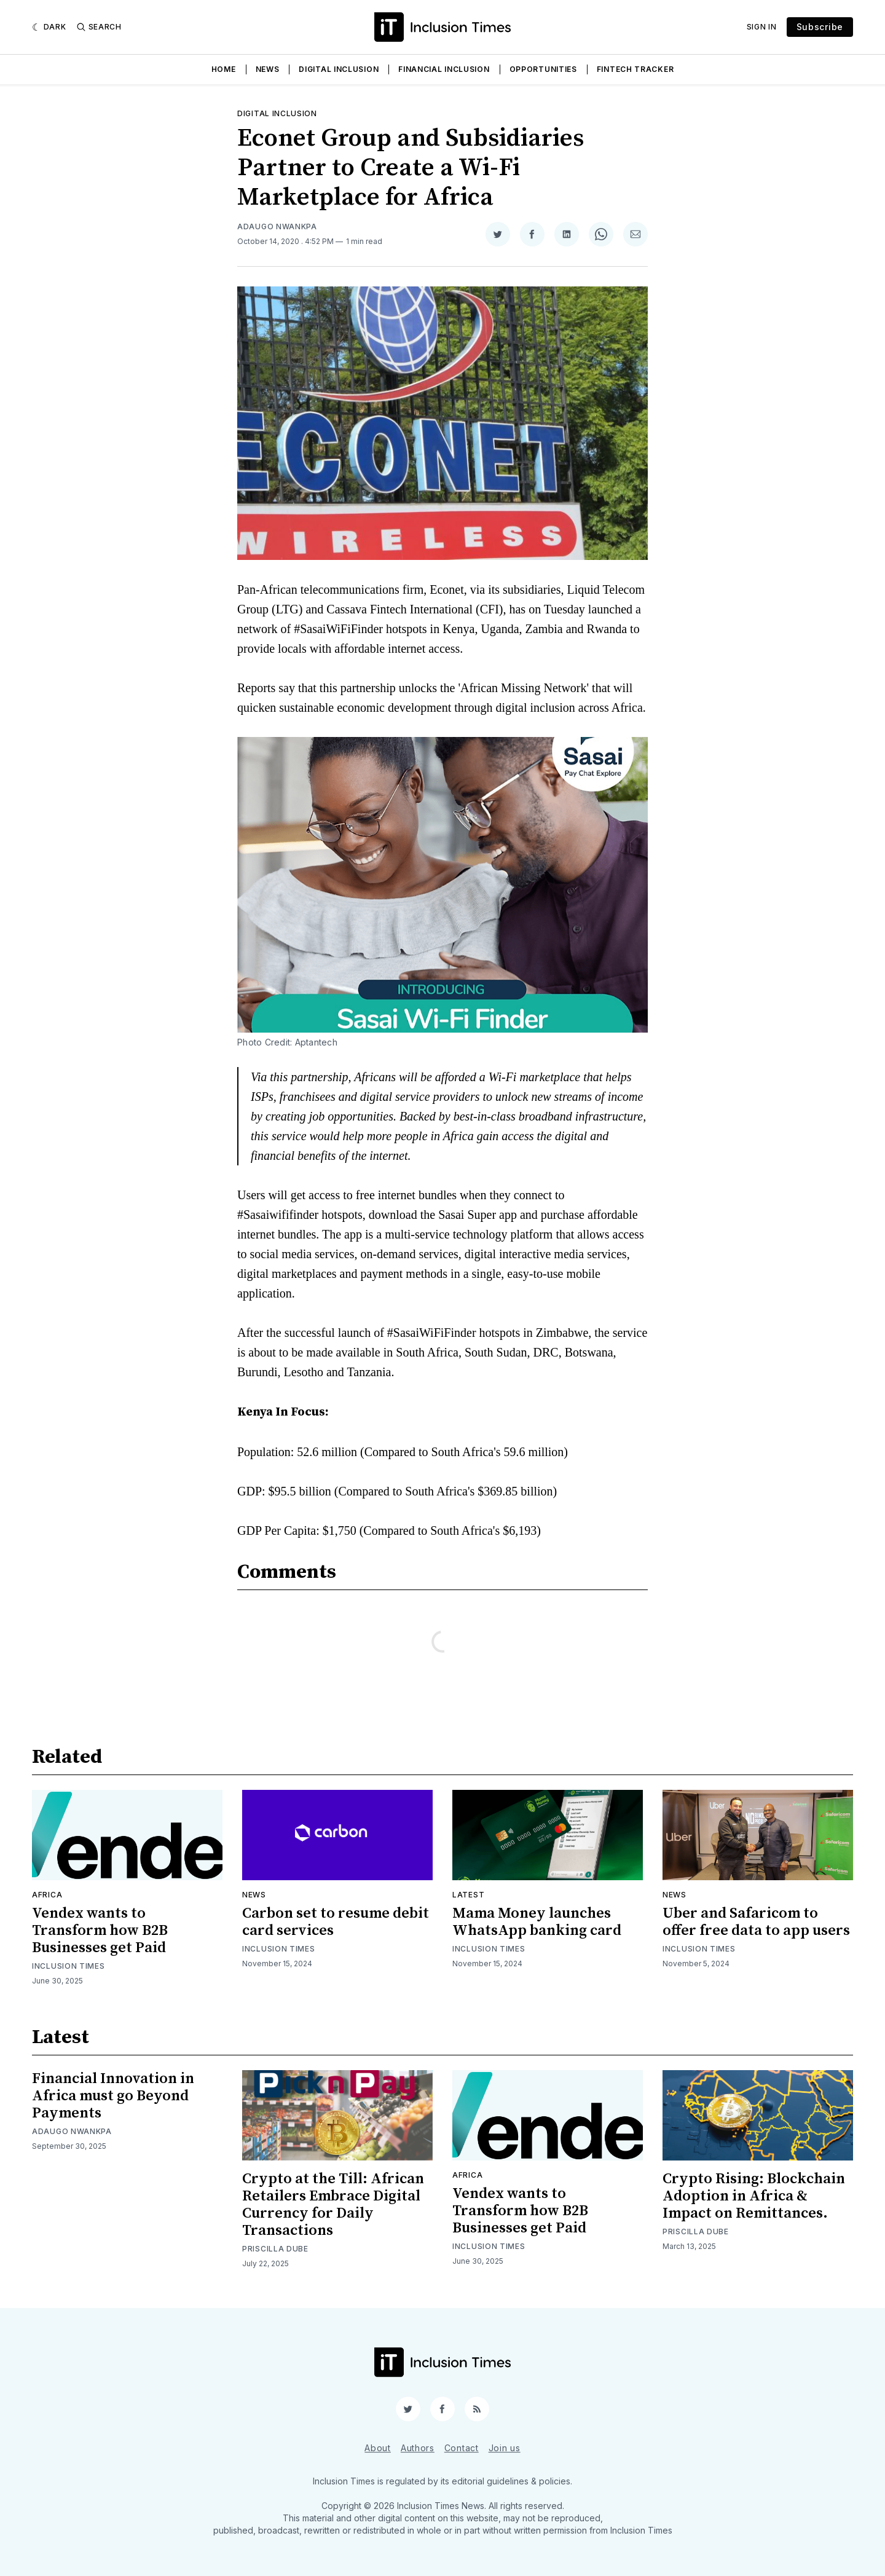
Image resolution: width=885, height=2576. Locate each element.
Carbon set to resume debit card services (335, 1922)
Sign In (762, 26)
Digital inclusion (277, 113)
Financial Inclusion (443, 69)
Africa (47, 1894)
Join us (505, 2448)
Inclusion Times (68, 1966)
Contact (461, 2448)
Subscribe (819, 27)
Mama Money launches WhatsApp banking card (536, 1922)
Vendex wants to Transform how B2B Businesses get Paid (100, 1930)
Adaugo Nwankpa (277, 226)
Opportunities (543, 69)
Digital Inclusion (339, 69)
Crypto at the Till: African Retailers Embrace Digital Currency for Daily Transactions (333, 2205)
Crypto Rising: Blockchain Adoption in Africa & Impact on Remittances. (754, 2196)
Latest (468, 1894)
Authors (418, 2448)
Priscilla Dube (275, 2248)
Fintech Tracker (635, 69)
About (377, 2448)
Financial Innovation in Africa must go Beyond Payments (113, 2096)
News (268, 69)
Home (223, 69)
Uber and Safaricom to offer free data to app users (756, 1922)
